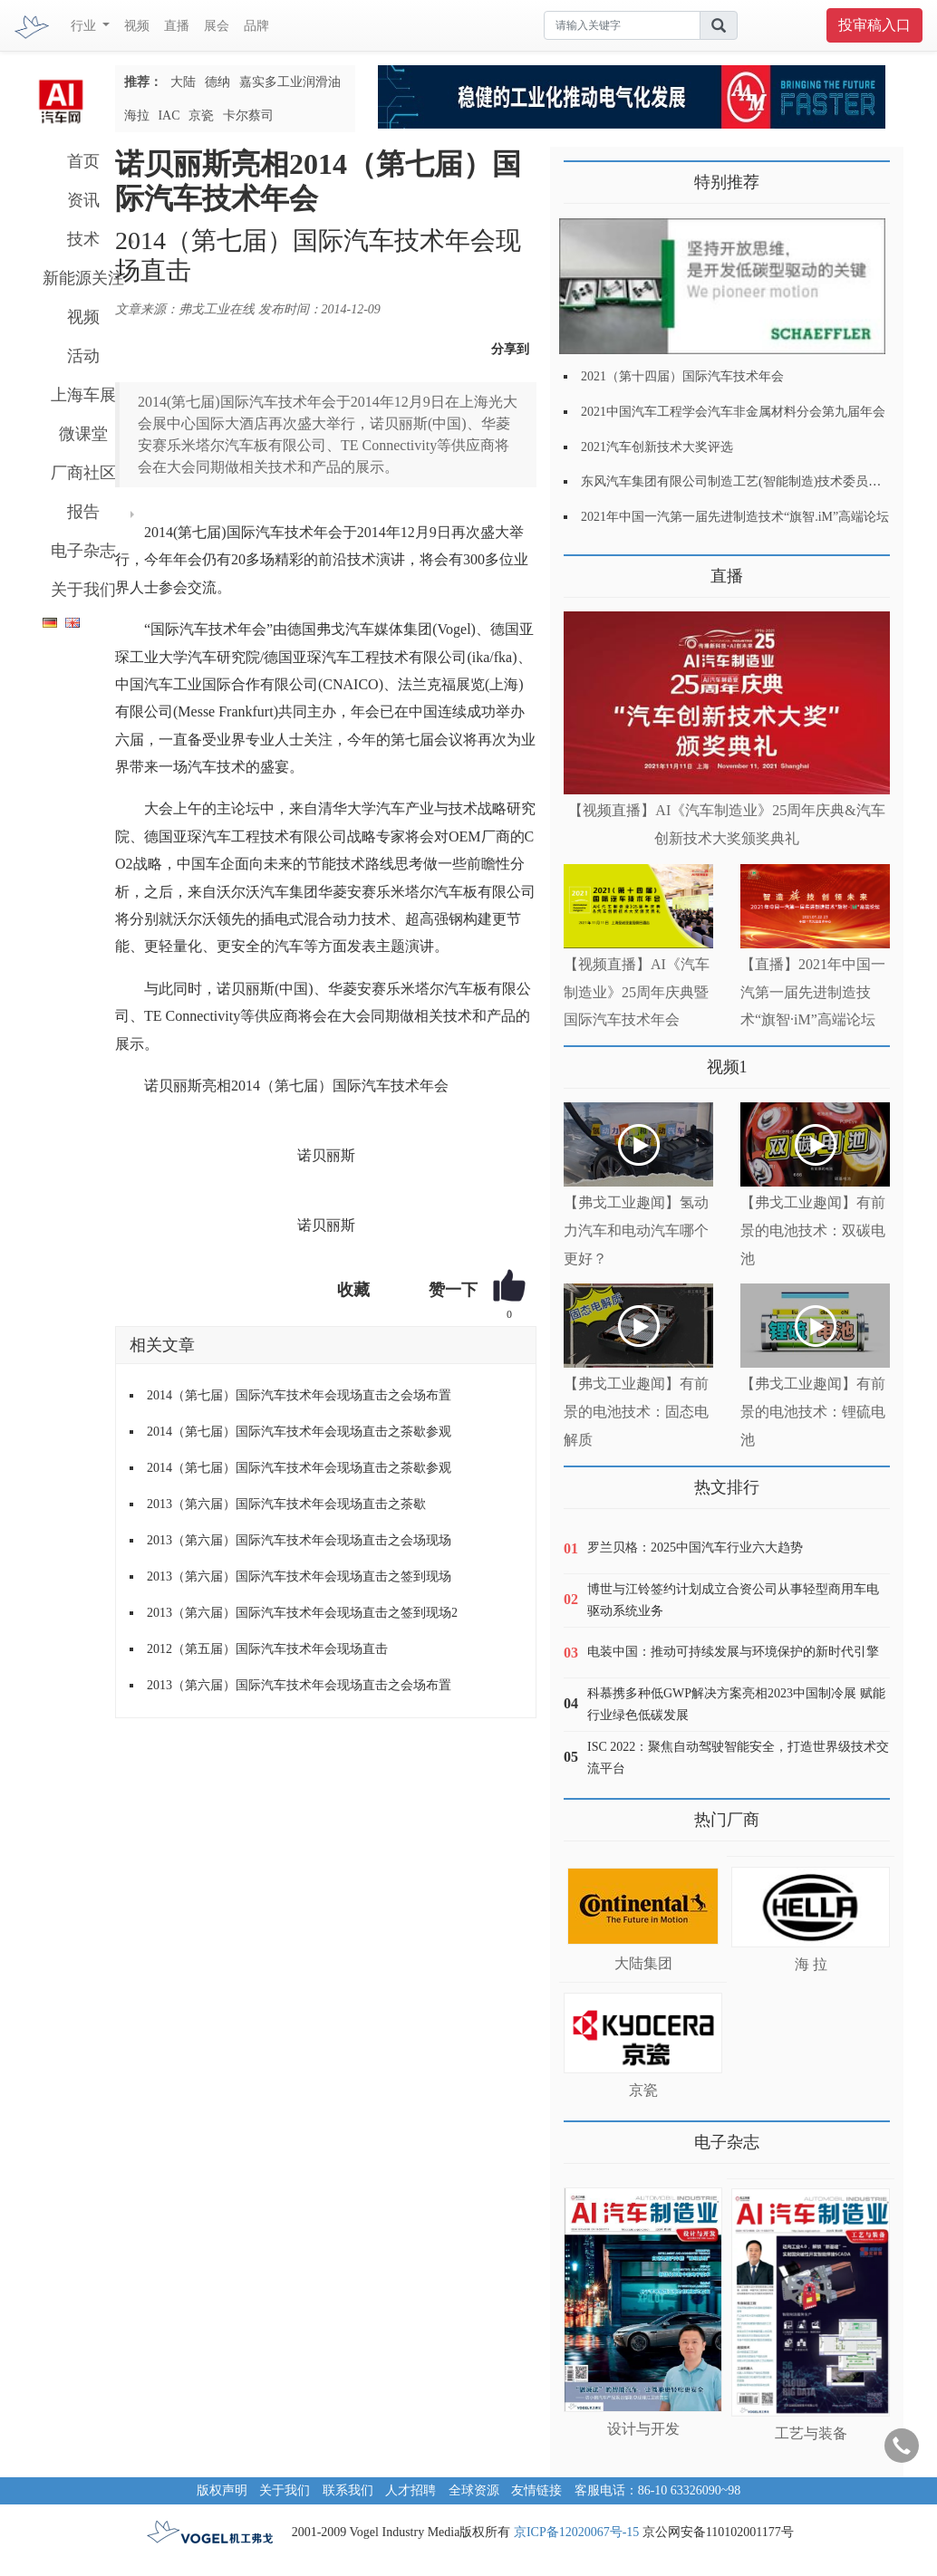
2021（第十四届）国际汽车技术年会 (682, 376)
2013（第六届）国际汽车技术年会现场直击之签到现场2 (302, 1613)
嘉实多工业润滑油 (290, 82)
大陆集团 (643, 1963)
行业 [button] (85, 26)
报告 (83, 512)
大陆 (183, 82)
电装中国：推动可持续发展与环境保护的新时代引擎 (733, 1651)
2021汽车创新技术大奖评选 (657, 447)
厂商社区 (83, 473)
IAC (168, 115)
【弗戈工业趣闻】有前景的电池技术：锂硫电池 (812, 1411)
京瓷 (201, 115)
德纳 (217, 82)
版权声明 (222, 2490)
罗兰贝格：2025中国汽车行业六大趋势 (695, 1547)
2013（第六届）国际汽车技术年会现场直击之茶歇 (286, 1504)
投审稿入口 (874, 25)
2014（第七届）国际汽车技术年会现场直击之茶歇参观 (299, 1431)
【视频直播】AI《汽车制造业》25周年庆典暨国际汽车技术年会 (637, 992)
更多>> (582, 569)
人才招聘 (410, 2490)
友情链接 (536, 2490)
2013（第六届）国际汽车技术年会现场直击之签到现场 (299, 1576)
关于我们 (83, 590)
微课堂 (83, 434)
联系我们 (348, 2490)
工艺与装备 (811, 2433)
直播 (176, 26)
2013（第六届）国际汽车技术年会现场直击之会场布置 (299, 1685)
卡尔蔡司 (248, 115)
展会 (216, 26)
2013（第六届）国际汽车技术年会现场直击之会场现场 (299, 1540)
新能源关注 (83, 278)
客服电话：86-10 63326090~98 (658, 2490)
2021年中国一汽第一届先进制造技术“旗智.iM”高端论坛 (735, 517)
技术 (83, 239)
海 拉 (811, 1964)
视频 (137, 26)
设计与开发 (643, 2429)
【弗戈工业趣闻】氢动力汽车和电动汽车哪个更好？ (636, 1230)
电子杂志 (83, 551)
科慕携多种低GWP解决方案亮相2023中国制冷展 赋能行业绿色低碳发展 (736, 1704)
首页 (83, 161)
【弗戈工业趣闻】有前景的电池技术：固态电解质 (636, 1411)
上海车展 (83, 395)
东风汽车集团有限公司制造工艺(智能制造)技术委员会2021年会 (756, 481)
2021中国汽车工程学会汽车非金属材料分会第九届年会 (733, 411)
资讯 (83, 200)
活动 (83, 356)
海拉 (137, 115)
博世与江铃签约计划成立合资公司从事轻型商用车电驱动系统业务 (733, 1600)
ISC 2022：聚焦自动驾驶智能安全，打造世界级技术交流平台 (738, 1757)
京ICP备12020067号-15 (576, 2532)
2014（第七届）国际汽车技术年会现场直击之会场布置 (299, 1395)
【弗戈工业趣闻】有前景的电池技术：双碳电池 (812, 1230)
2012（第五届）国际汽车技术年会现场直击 (267, 1649)
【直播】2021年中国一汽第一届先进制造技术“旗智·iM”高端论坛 (812, 992)
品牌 (256, 26)
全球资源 (474, 2490)
